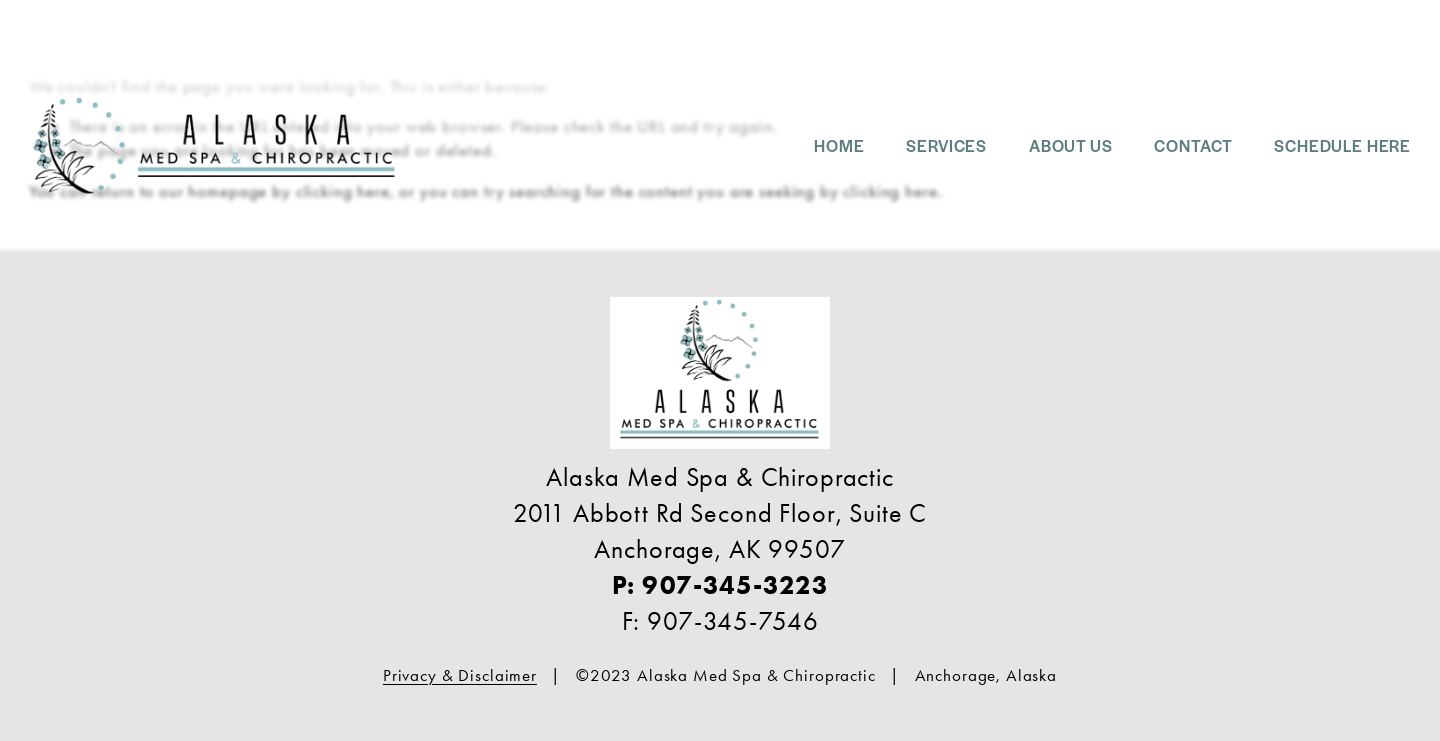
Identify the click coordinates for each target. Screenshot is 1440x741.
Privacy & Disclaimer (460, 675)
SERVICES (946, 145)
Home (839, 145)
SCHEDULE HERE (1342, 145)
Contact (1193, 145)
